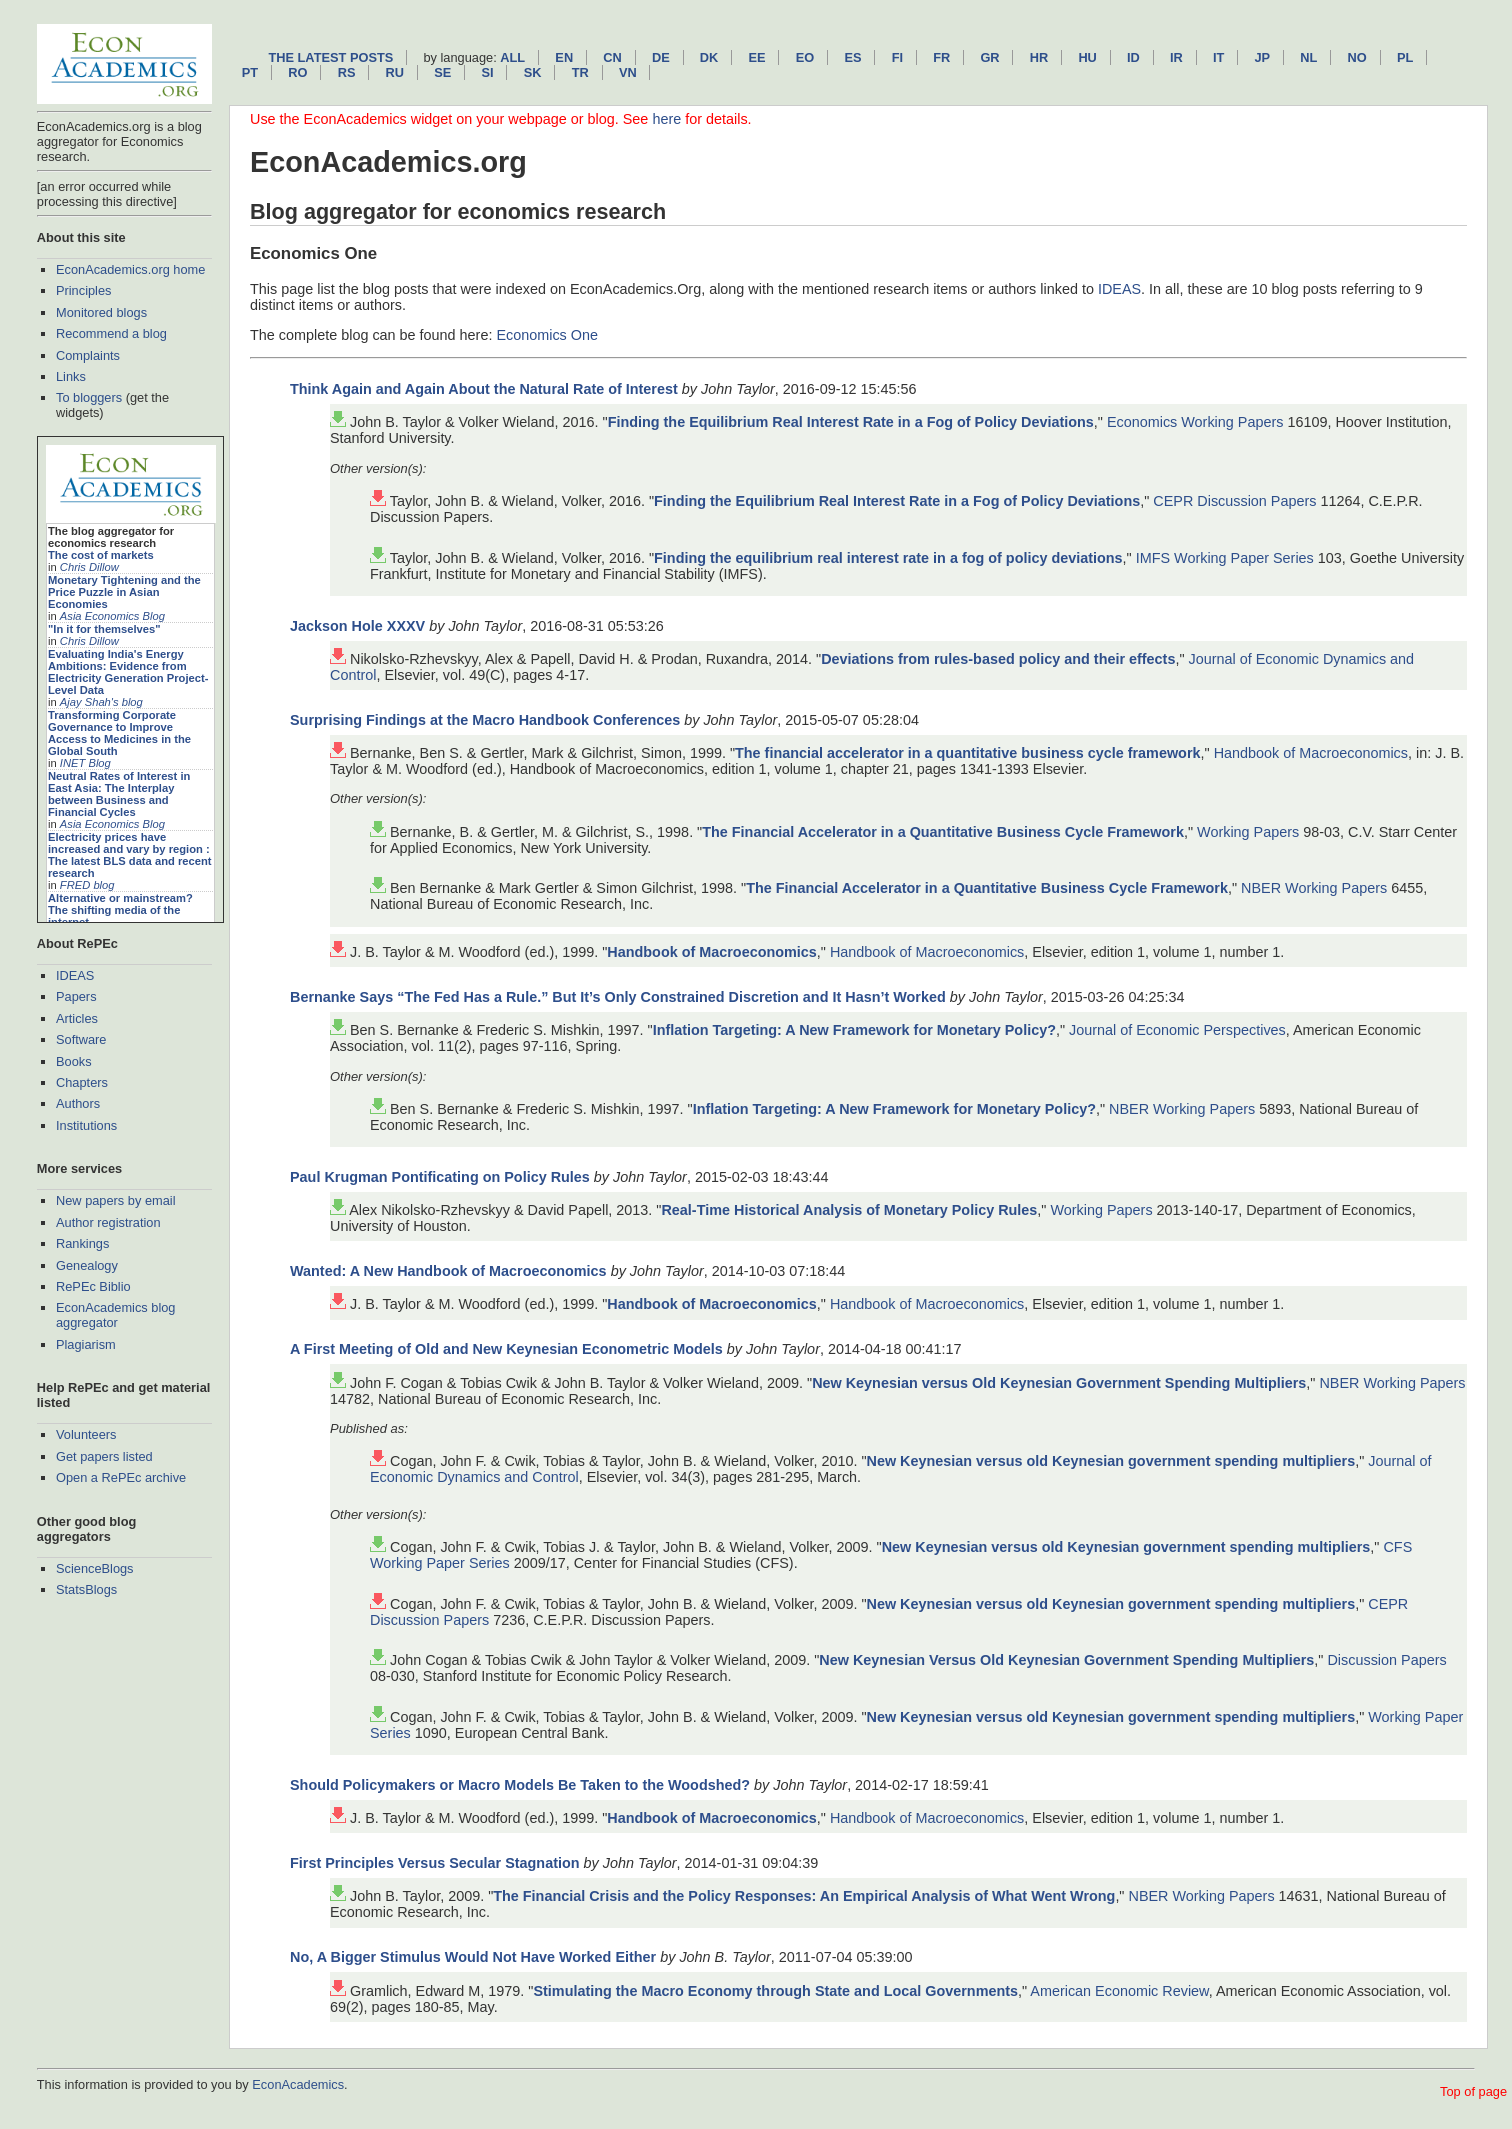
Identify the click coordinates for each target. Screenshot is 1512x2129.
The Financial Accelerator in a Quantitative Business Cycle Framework (943, 832)
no (1357, 57)
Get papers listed (104, 1456)
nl (1308, 57)
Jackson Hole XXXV (357, 626)
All (512, 57)
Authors (78, 1103)
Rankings (82, 1243)
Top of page (1473, 2091)
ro (297, 72)
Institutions (86, 1125)
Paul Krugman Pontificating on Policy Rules (440, 1177)
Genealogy (87, 1265)
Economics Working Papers (1195, 422)
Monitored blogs (101, 312)
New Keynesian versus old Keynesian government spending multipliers (1111, 1461)
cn (612, 57)
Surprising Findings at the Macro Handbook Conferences (485, 720)
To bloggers (89, 397)
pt (250, 72)
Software (81, 1039)
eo (805, 57)
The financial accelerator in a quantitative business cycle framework (967, 753)
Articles (77, 1018)
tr (580, 72)
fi (897, 57)
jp (1262, 57)
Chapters (82, 1082)
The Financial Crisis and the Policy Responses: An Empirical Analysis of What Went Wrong (804, 1896)
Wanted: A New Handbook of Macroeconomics (448, 1271)
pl (1405, 57)
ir (1176, 57)
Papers (76, 996)
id (1133, 57)
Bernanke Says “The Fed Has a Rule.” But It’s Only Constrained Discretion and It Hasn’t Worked (618, 997)
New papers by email (116, 1200)
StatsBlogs (86, 1589)
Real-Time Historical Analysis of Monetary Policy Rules (849, 1210)
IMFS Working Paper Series (1225, 558)
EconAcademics (298, 2084)
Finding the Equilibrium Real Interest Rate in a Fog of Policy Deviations (851, 422)
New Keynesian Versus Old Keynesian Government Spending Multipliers (1066, 1660)
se (442, 72)
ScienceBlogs (95, 1568)
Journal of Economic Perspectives (1177, 1030)
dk (709, 57)
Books (74, 1061)
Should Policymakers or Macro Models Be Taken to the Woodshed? (520, 1785)
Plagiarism (86, 1344)
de (661, 57)
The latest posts (330, 57)
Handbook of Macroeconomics (1311, 753)
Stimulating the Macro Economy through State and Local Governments (775, 1991)
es (852, 57)
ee (757, 57)
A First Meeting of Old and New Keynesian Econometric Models (506, 1349)
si (487, 72)
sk (533, 72)
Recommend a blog (111, 333)
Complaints (88, 355)
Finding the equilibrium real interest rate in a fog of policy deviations (888, 558)
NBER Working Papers (1314, 888)
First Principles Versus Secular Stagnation (435, 1863)
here (666, 119)
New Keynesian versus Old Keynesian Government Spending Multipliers (1059, 1383)
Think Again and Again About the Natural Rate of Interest (484, 389)
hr (1039, 57)
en (564, 57)
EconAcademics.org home (130, 269)
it (1218, 57)
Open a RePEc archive (121, 1477)
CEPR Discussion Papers (1234, 501)
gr (989, 57)
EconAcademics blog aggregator (116, 1315)
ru (395, 72)
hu (1087, 57)
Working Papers (1248, 832)
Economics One (547, 335)
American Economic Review (1119, 1991)
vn (628, 72)
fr (941, 57)
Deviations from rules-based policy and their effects (998, 659)
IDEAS (75, 975)
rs (347, 72)
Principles (83, 290)
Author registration (108, 1222)
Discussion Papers (1386, 1660)
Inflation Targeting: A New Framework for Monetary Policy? (854, 1030)
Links (71, 376)
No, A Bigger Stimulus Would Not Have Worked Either (473, 1957)
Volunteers (86, 1434)
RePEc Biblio (93, 1286)
